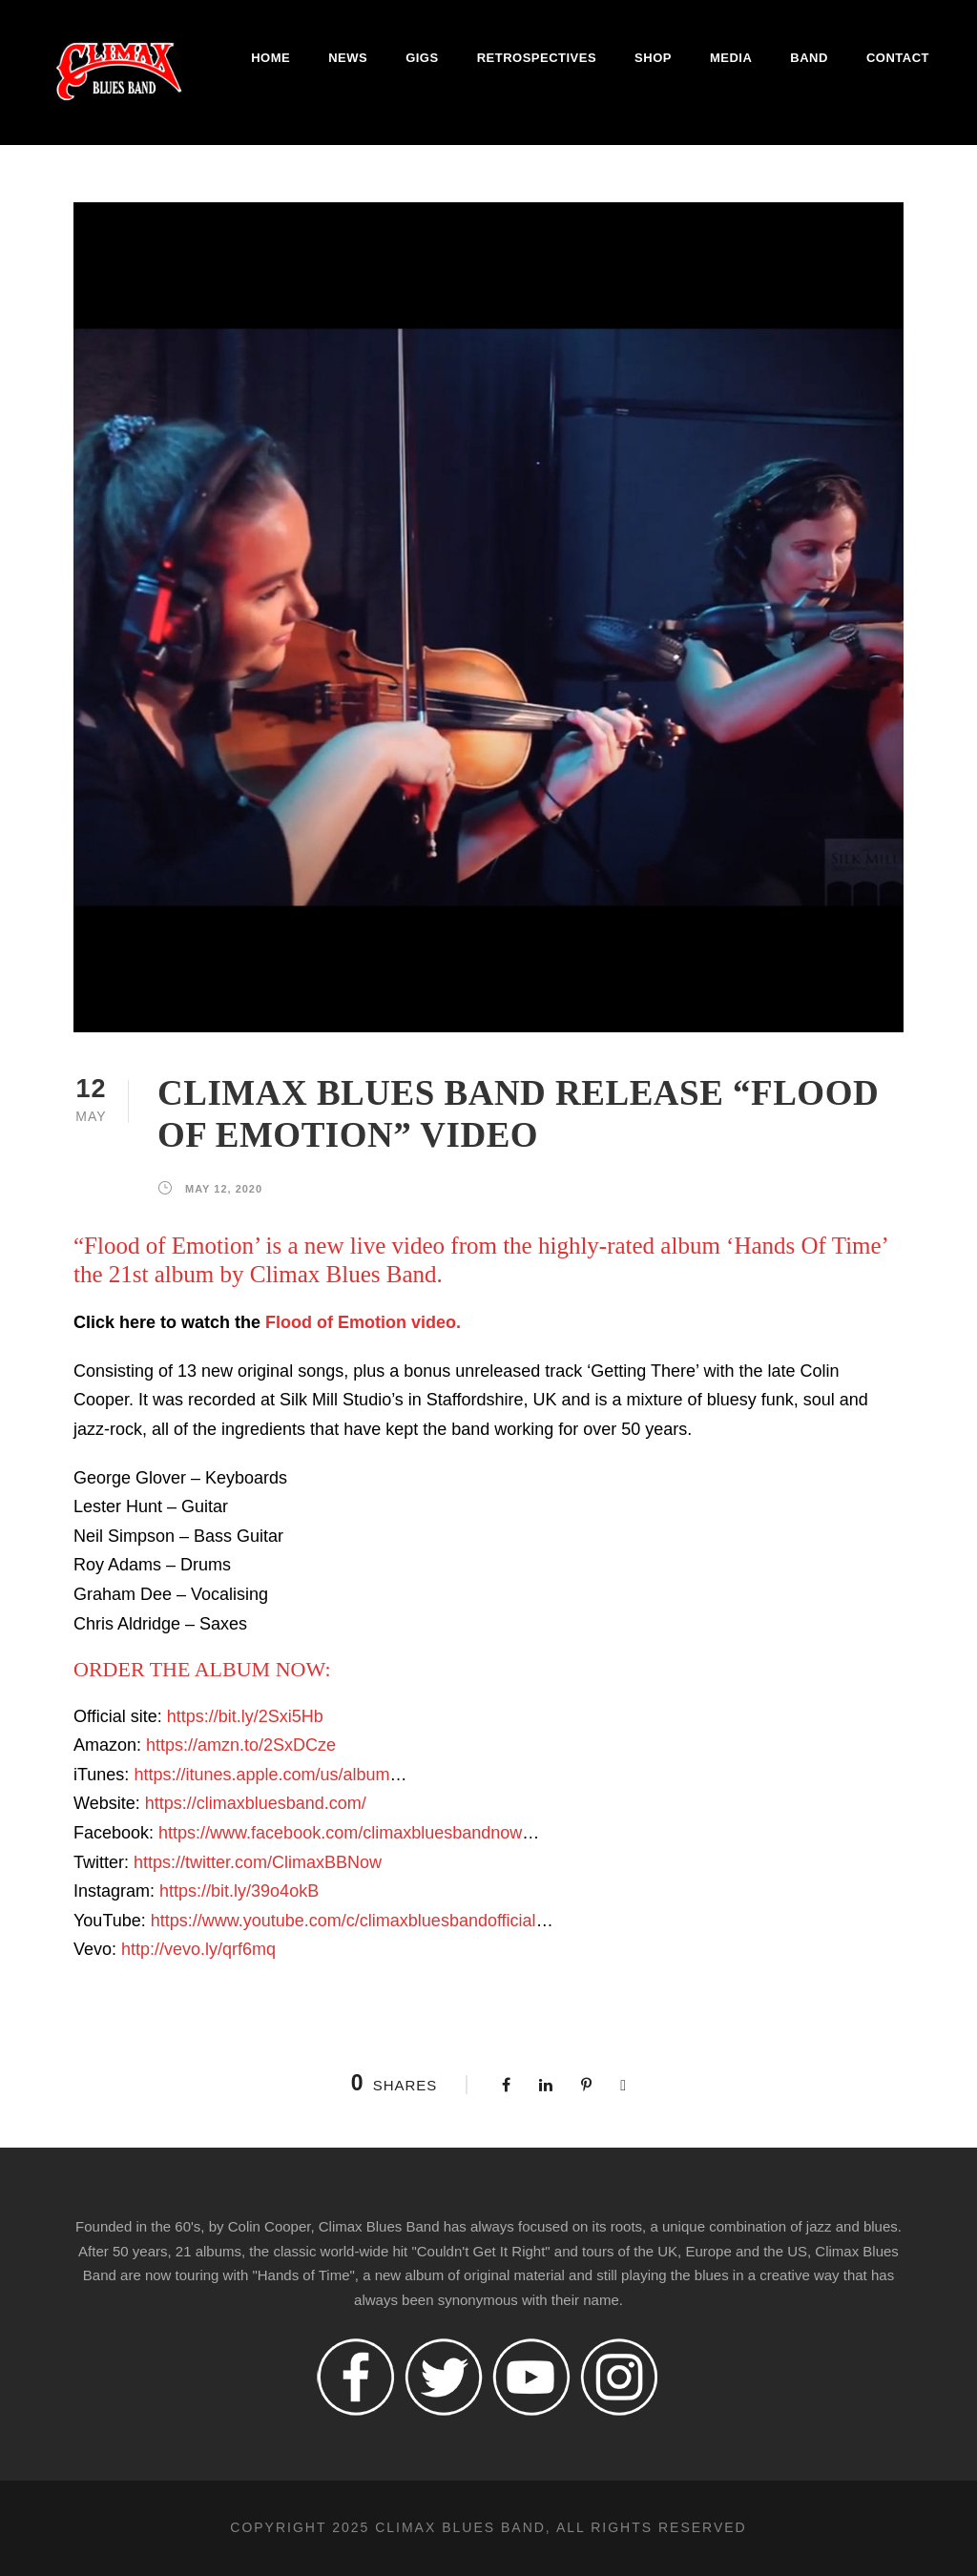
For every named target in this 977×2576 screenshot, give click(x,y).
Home (270, 58)
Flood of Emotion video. (363, 1322)
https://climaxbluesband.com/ (255, 1803)
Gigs (422, 58)
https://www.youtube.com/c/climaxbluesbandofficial (343, 1920)
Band (809, 58)
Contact (897, 58)
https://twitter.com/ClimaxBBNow (258, 1862)
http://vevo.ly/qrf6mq (198, 1949)
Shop (653, 58)
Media (731, 58)
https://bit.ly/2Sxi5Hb (245, 1716)
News (347, 58)
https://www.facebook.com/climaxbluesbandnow (340, 1832)
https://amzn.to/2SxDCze (241, 1745)
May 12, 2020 (223, 1189)
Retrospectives (536, 58)
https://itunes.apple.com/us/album (261, 1774)
